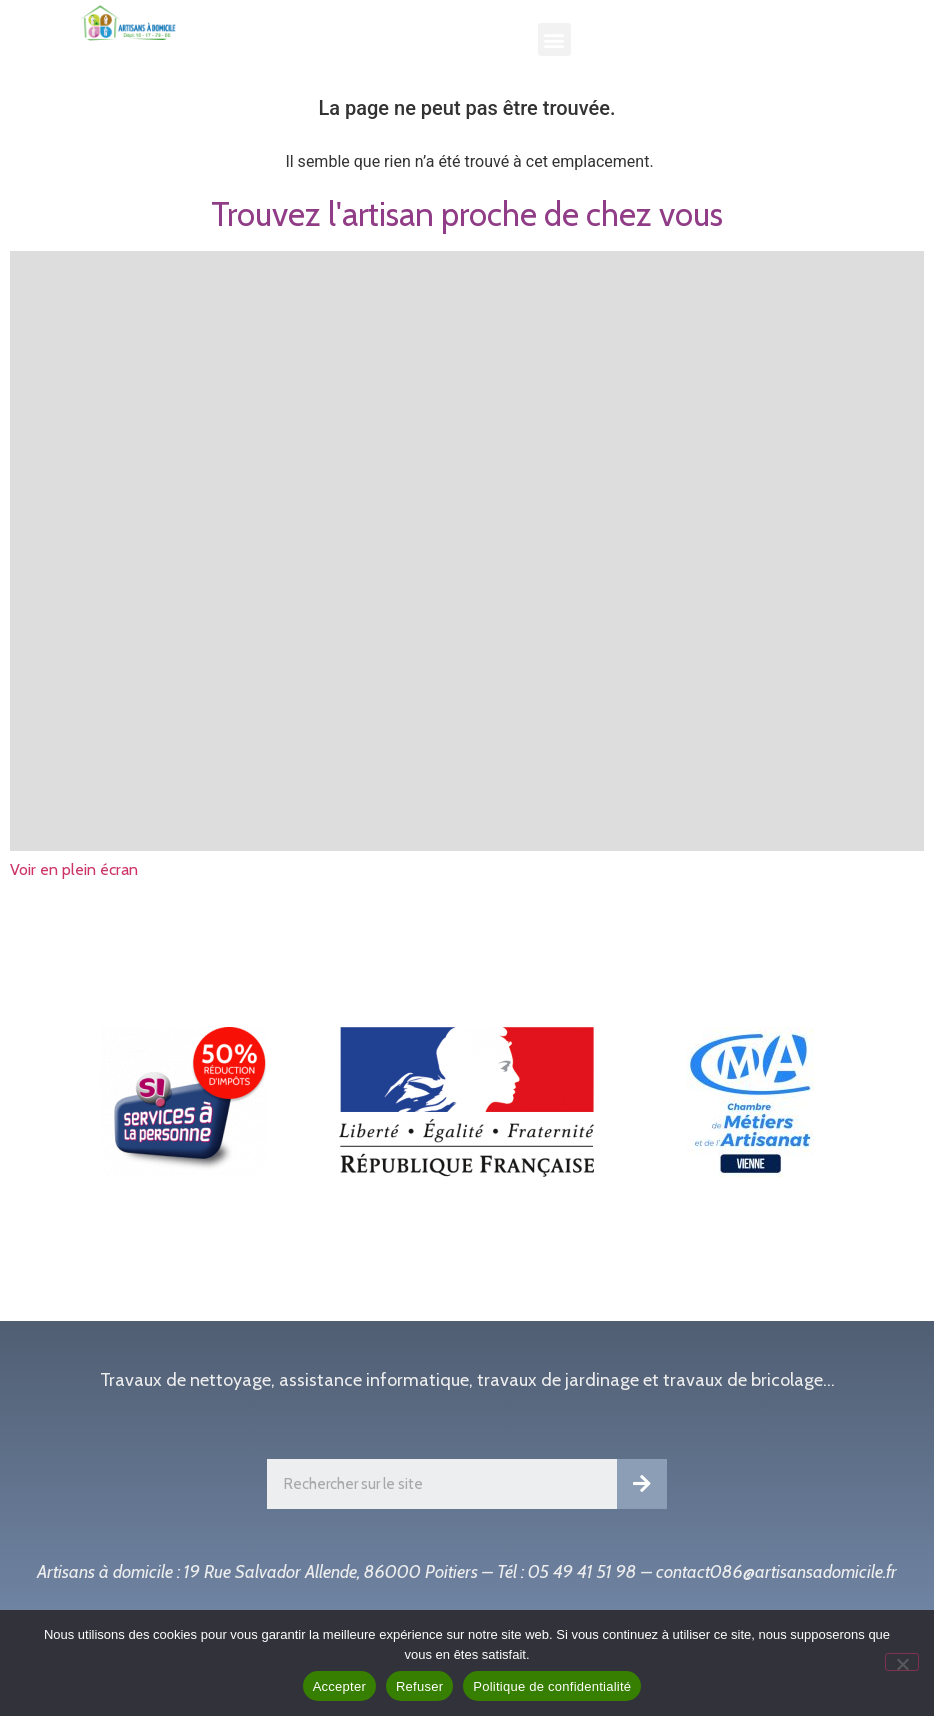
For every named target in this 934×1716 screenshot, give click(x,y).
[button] (554, 39)
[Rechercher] (642, 1484)
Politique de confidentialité (552, 1686)
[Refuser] (902, 1662)
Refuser (419, 1686)
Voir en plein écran (74, 869)
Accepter (339, 1686)
